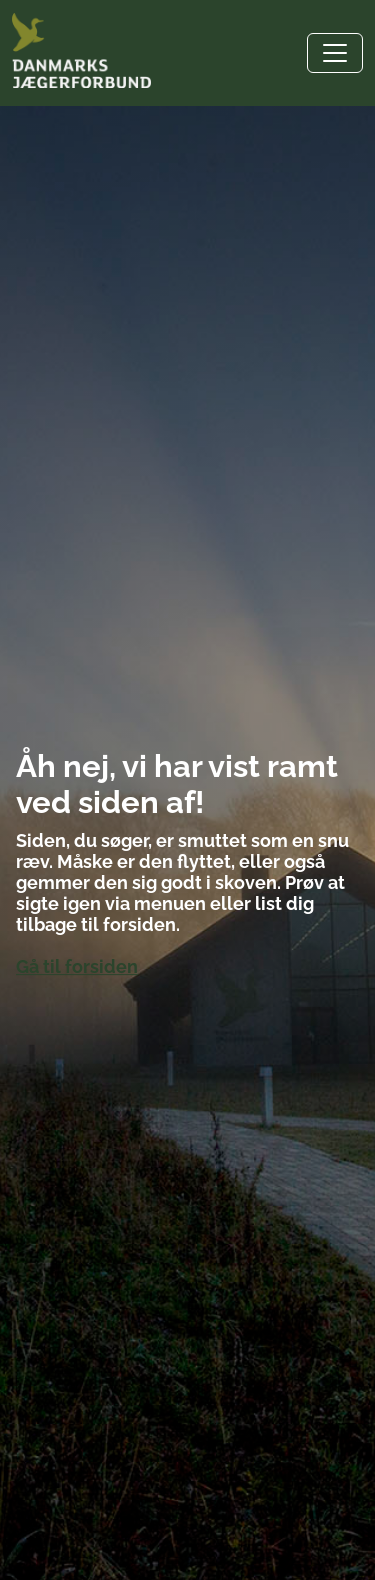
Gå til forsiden (77, 966)
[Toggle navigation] (335, 53)
